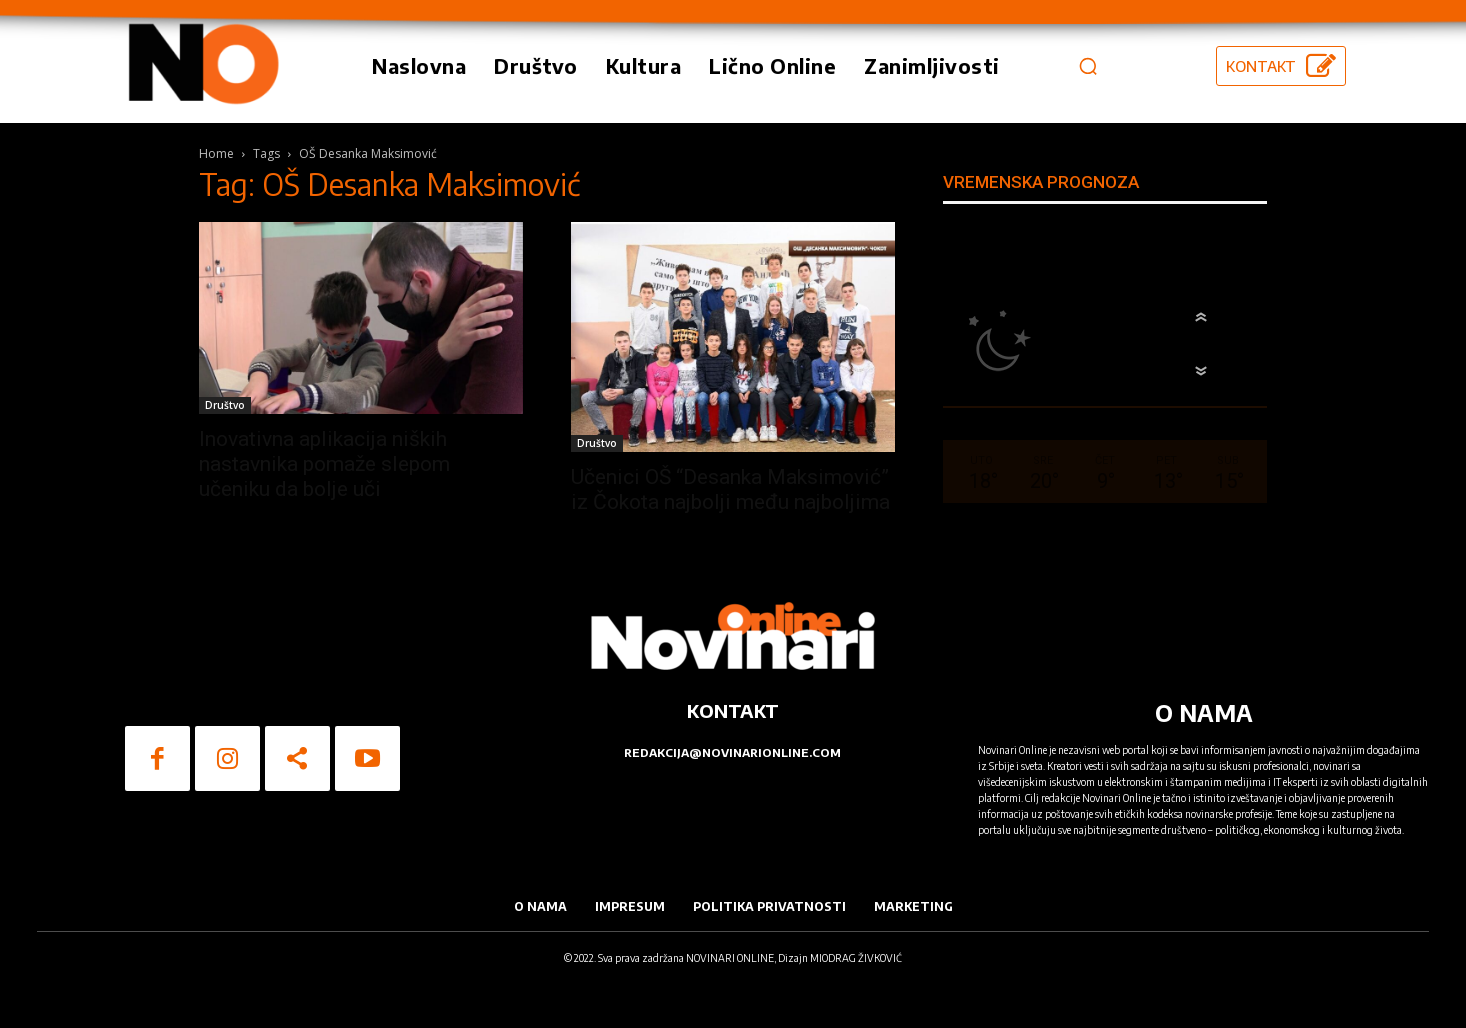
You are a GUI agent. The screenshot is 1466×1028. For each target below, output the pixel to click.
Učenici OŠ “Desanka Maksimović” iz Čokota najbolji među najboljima (730, 489)
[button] (1088, 66)
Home (216, 153)
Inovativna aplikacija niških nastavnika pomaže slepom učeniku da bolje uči (324, 464)
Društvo (225, 405)
